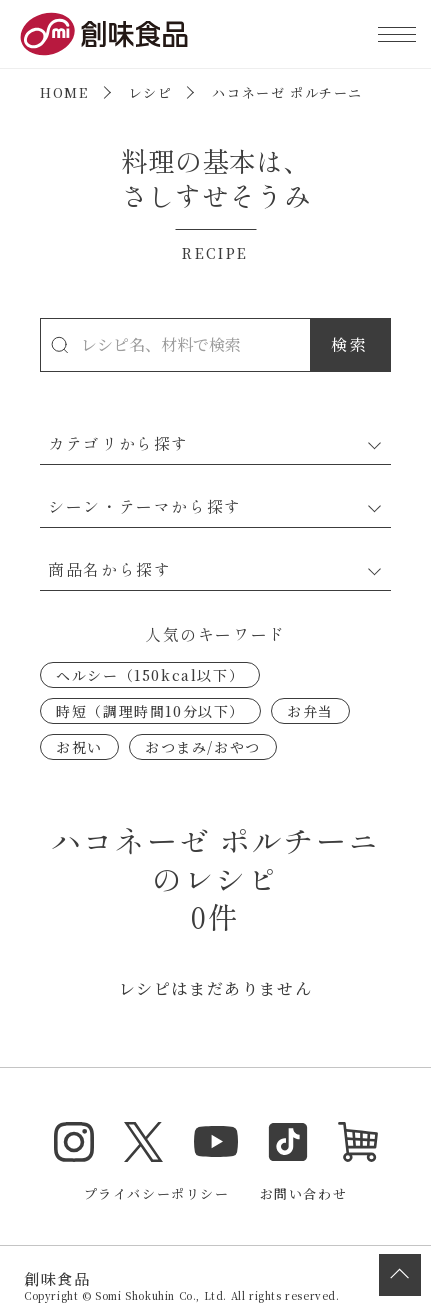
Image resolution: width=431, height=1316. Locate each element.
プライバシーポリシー (157, 1193)
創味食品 (104, 34)
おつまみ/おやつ (203, 747)
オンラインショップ (358, 1142)
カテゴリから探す (118, 443)
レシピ (151, 92)
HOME (64, 92)
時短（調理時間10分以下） (150, 711)
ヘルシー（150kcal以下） (150, 675)
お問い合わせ (304, 1193)
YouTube (216, 1142)
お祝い (79, 747)
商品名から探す (109, 569)
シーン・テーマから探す (145, 506)
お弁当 (310, 711)
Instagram (74, 1142)
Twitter (144, 1142)
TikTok (288, 1142)
